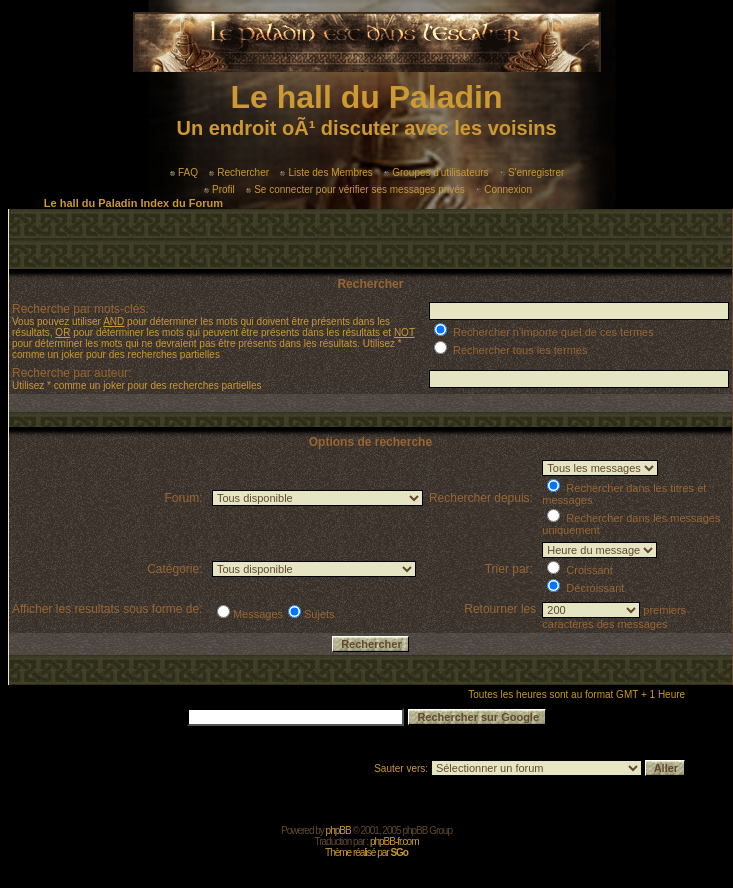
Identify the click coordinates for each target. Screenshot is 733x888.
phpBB (338, 830)
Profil (219, 189)
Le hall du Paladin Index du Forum (133, 203)
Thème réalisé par (366, 852)
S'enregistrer (532, 172)
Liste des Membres (326, 172)
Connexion (504, 189)
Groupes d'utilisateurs (436, 172)
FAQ (184, 172)
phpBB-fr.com (394, 841)
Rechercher (239, 172)
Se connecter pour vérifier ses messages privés (355, 189)
